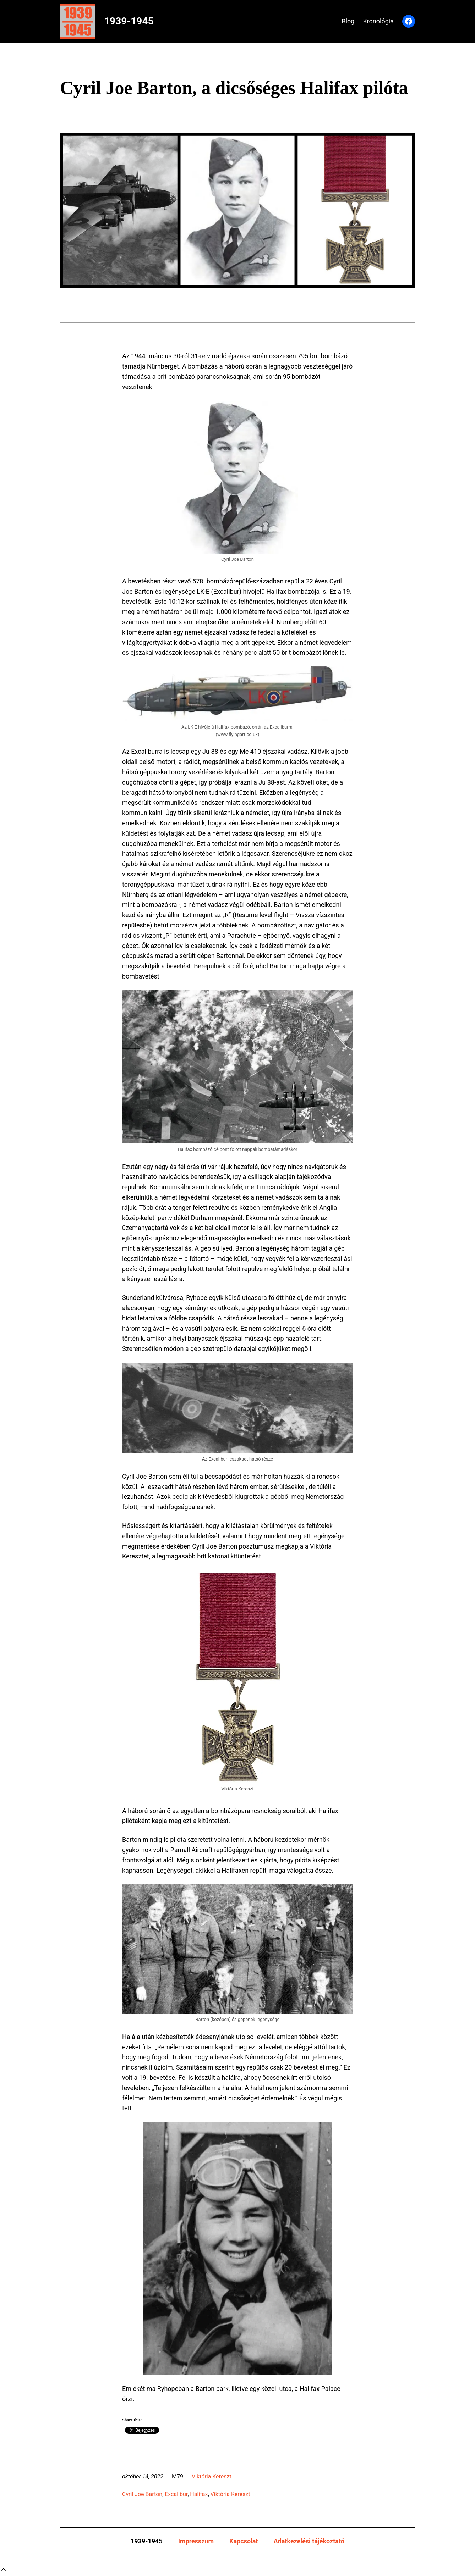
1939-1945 (129, 21)
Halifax (199, 2494)
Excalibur (176, 2494)
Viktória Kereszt (211, 2476)
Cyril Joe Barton (142, 2494)
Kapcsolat (243, 2541)
